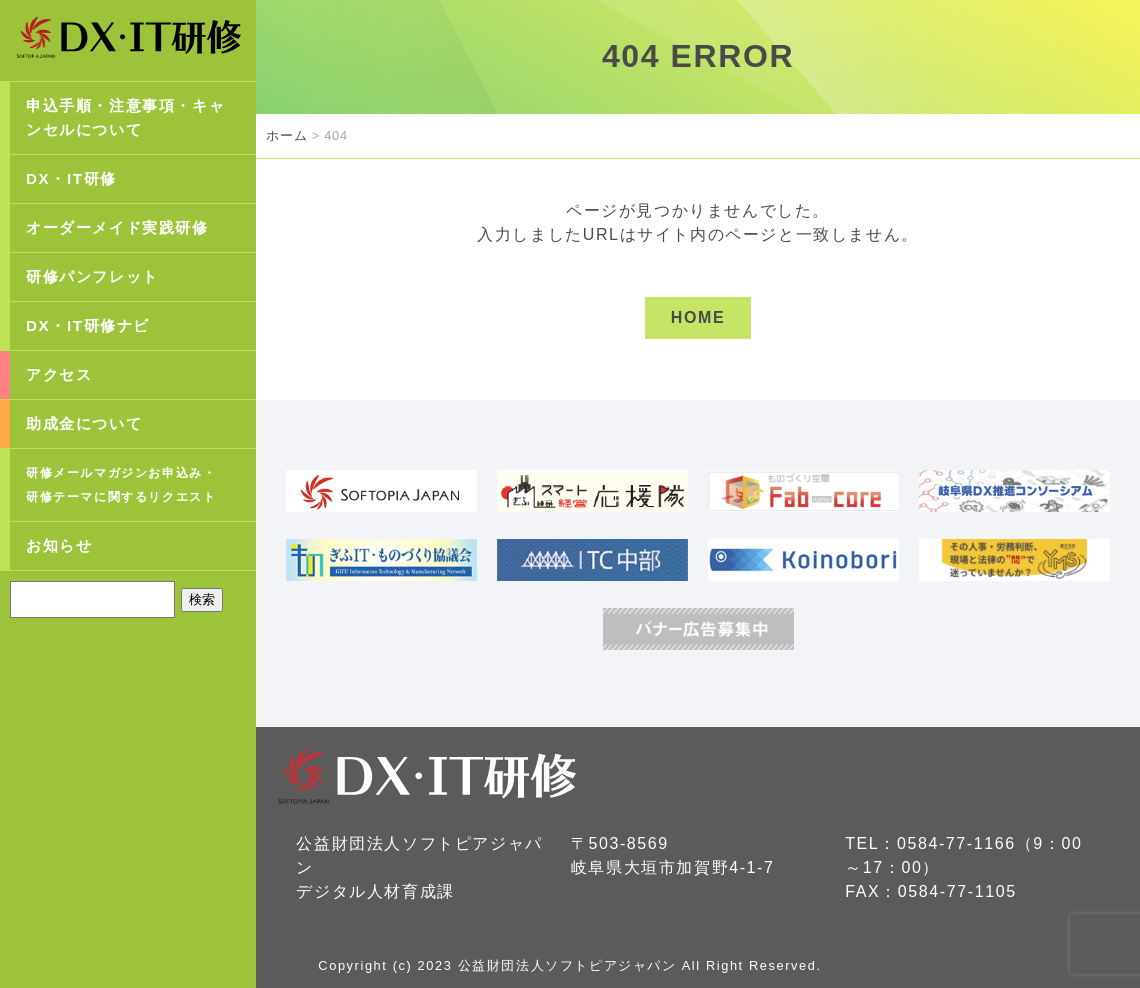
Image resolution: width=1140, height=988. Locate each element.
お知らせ (59, 545)
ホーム (286, 135)
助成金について (84, 423)
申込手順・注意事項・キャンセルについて (125, 117)
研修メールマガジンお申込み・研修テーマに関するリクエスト (121, 485)
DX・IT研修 (71, 178)
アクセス (59, 374)
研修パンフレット (92, 276)
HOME (698, 317)
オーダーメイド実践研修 (117, 227)
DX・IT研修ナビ (88, 325)
